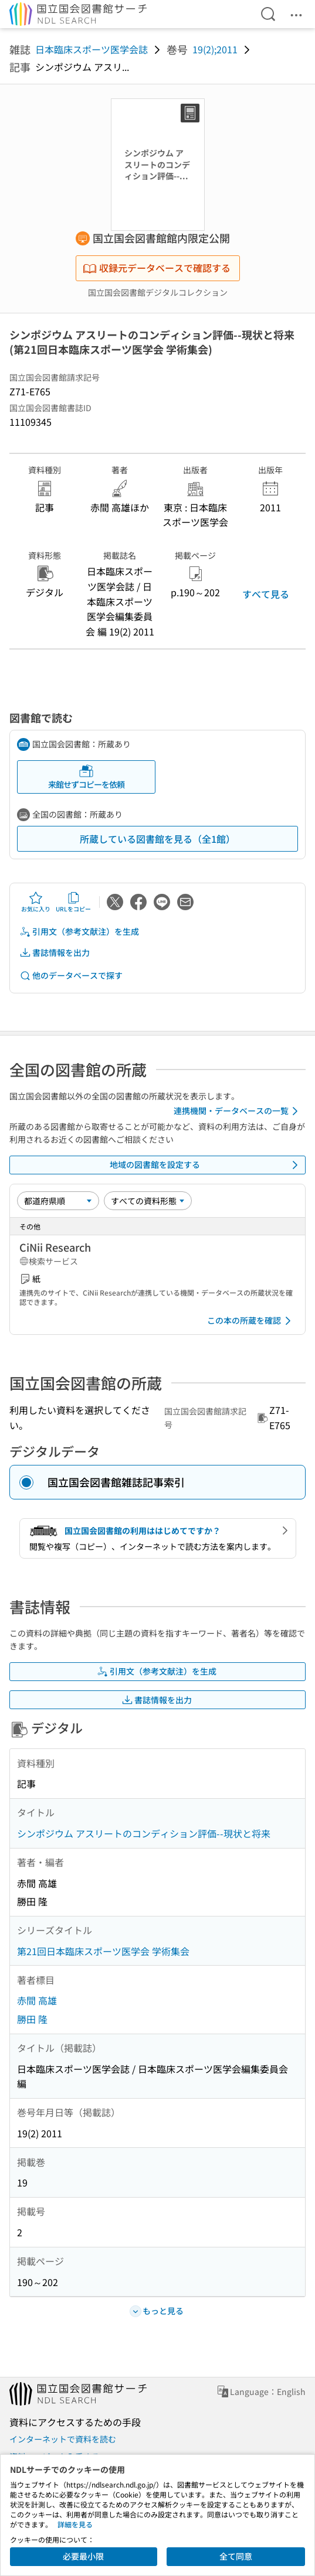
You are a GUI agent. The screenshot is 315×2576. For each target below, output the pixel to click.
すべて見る (265, 594)
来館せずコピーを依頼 (86, 777)
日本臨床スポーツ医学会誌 (91, 49)
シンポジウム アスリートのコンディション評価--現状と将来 (143, 1833)
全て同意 (235, 2556)
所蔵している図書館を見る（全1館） (157, 839)
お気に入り (35, 902)
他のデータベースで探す (71, 975)
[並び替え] (58, 1200)
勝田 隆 (32, 2019)
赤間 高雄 (37, 2000)
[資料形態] (148, 1200)
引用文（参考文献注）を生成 (79, 931)
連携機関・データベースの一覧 (238, 1111)
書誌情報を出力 (54, 953)
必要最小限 (83, 2556)
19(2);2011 (215, 49)
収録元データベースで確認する (157, 268)
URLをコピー (73, 902)
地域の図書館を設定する (206, 1165)
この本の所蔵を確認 (251, 1321)
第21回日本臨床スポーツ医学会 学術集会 (103, 1951)
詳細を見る (75, 2524)
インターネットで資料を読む (62, 2439)
